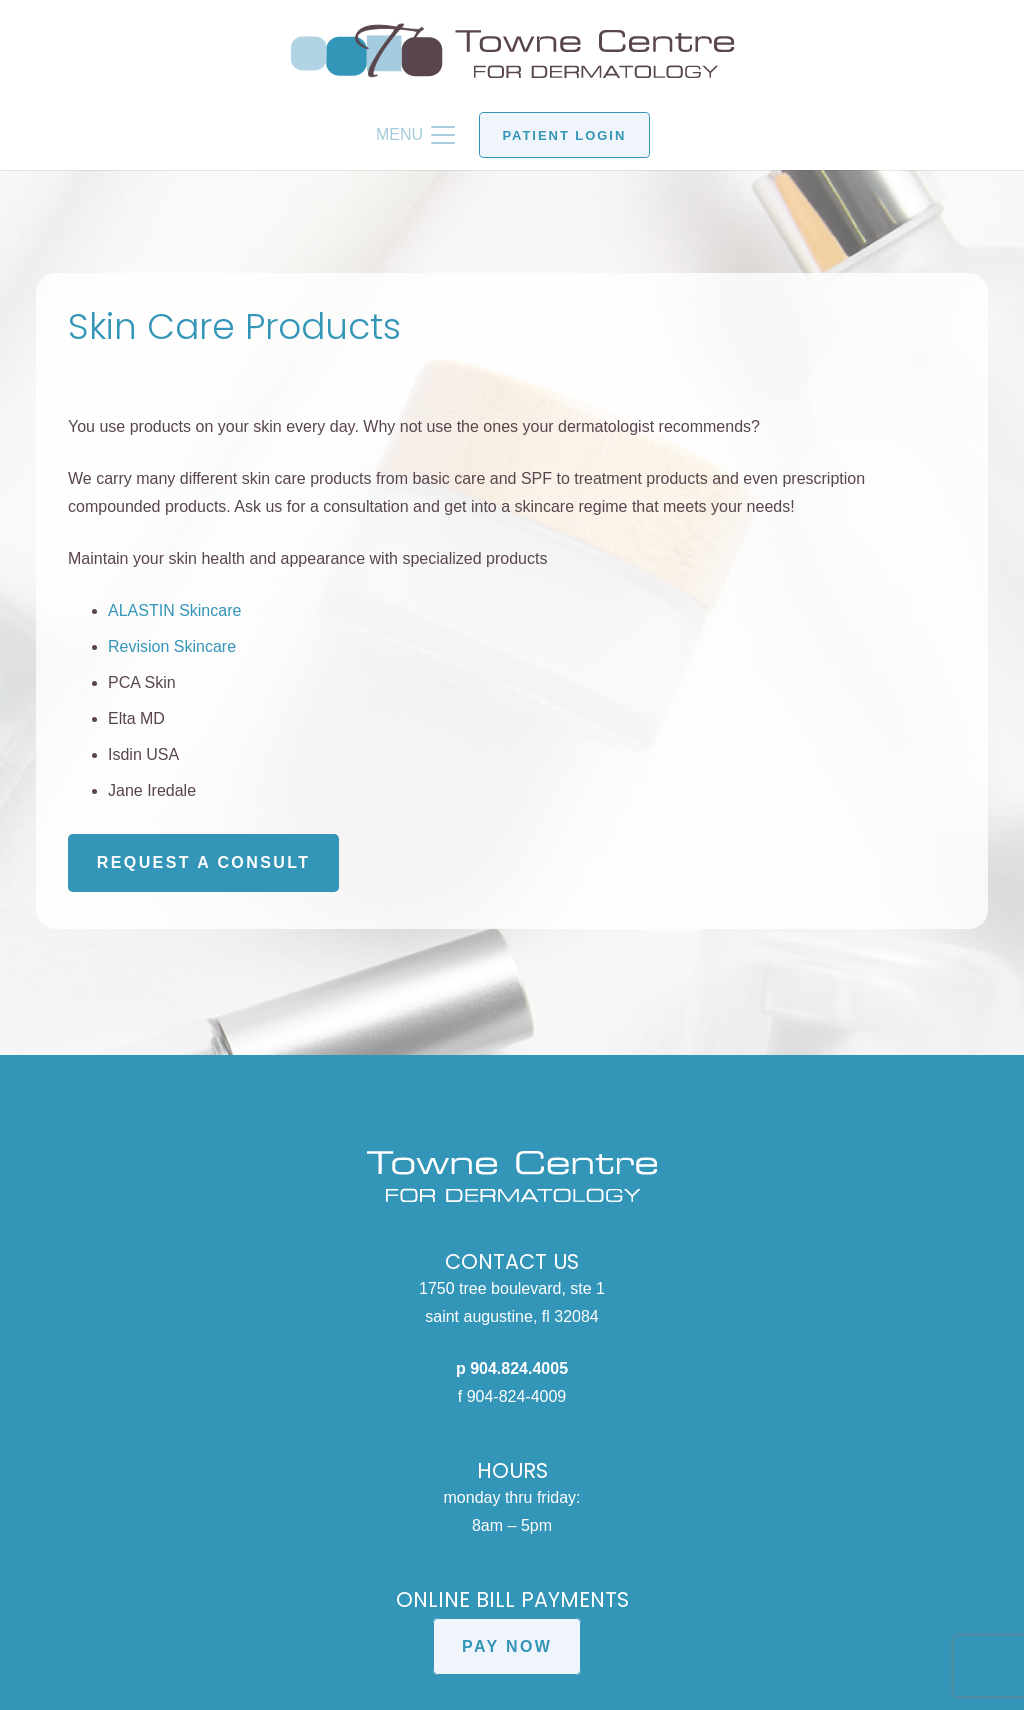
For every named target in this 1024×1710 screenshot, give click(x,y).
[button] (415, 135)
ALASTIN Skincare (174, 610)
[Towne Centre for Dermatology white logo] (512, 1176)
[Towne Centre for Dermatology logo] (512, 50)
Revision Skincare (172, 646)
